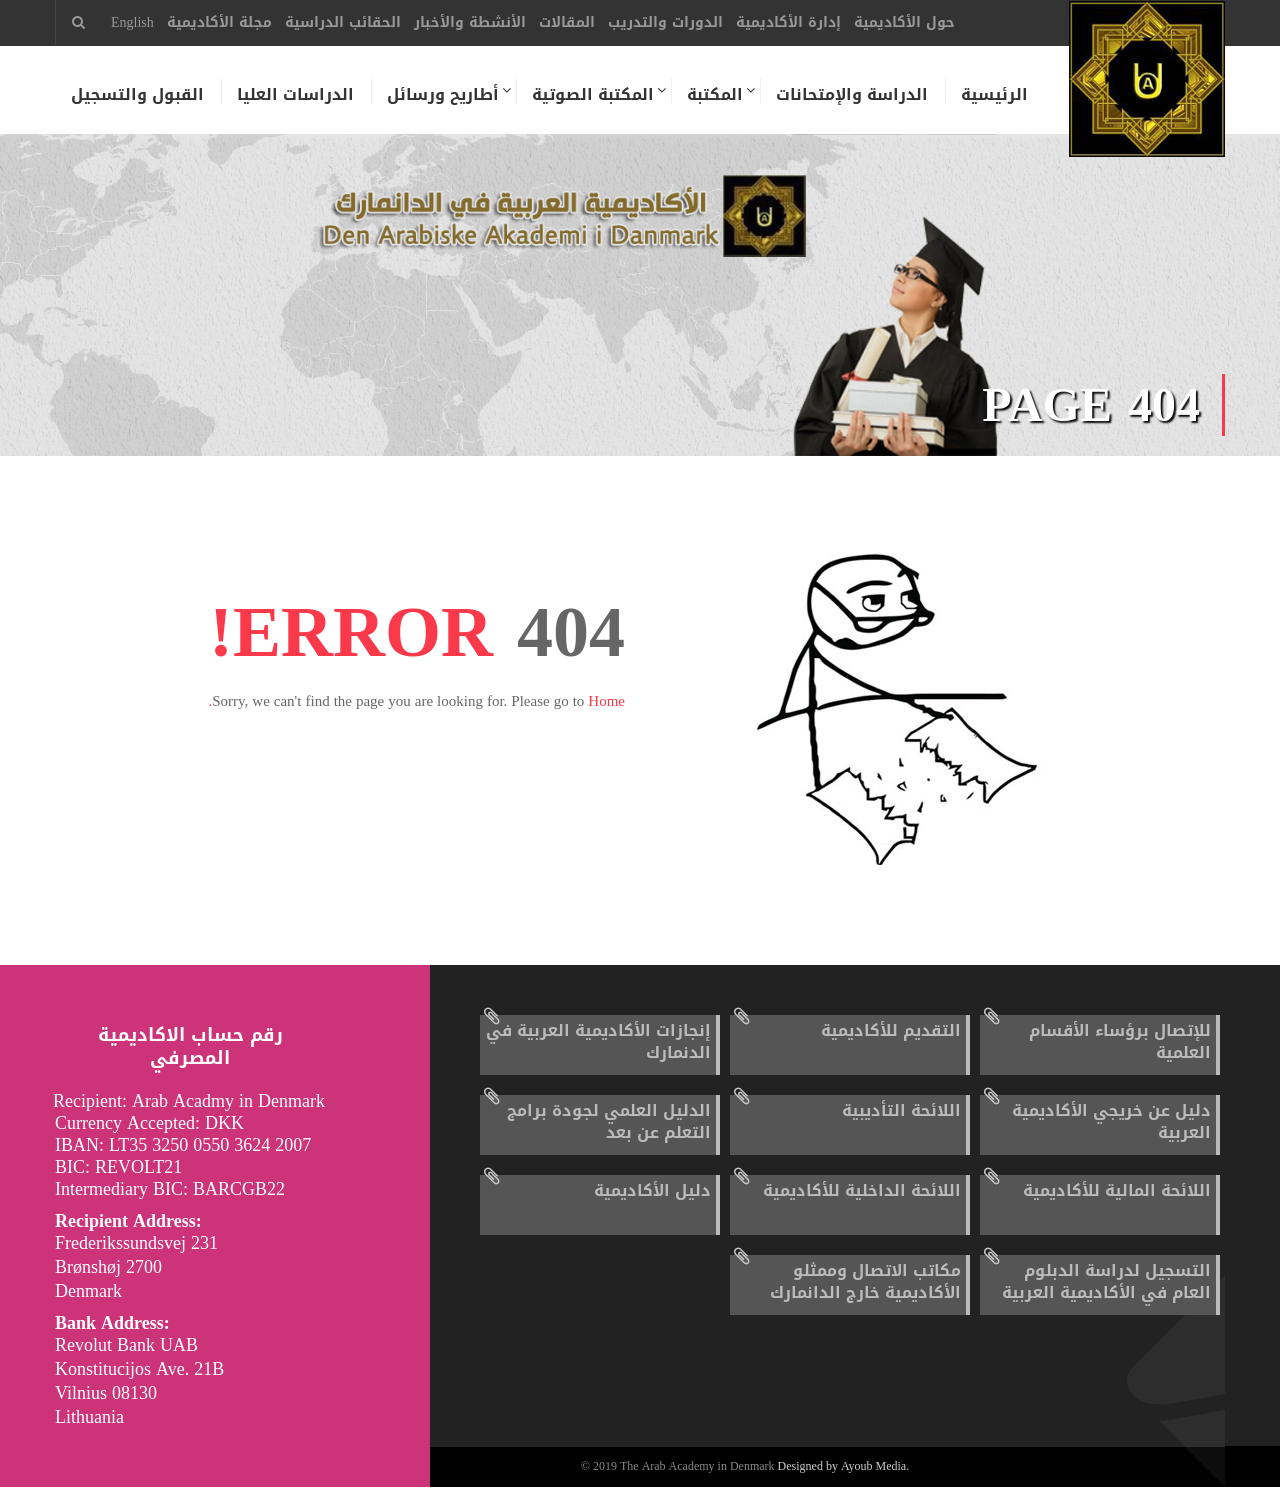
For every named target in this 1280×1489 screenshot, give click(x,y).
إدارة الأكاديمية (788, 22)
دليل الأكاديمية (652, 1192)
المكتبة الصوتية (592, 95)
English (132, 22)
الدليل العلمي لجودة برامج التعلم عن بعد (609, 1123)
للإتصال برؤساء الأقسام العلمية (1120, 1043)
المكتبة (714, 95)
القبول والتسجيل (136, 95)
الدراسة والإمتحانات (851, 95)
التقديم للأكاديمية (891, 1032)
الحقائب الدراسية (343, 22)
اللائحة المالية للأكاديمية (1117, 1192)
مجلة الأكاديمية (219, 22)
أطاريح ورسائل (442, 95)
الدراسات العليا (294, 95)
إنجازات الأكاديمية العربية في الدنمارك (598, 1043)
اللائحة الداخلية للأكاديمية (862, 1192)
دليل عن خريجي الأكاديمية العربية (1111, 1123)
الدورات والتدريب (665, 22)
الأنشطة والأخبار (470, 22)
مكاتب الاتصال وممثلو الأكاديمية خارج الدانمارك (865, 1283)
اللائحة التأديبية (901, 1112)
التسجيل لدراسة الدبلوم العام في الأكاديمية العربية (1106, 1283)
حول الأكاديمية (904, 22)
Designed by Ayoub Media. (844, 1469)
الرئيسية (993, 95)
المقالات (567, 22)
